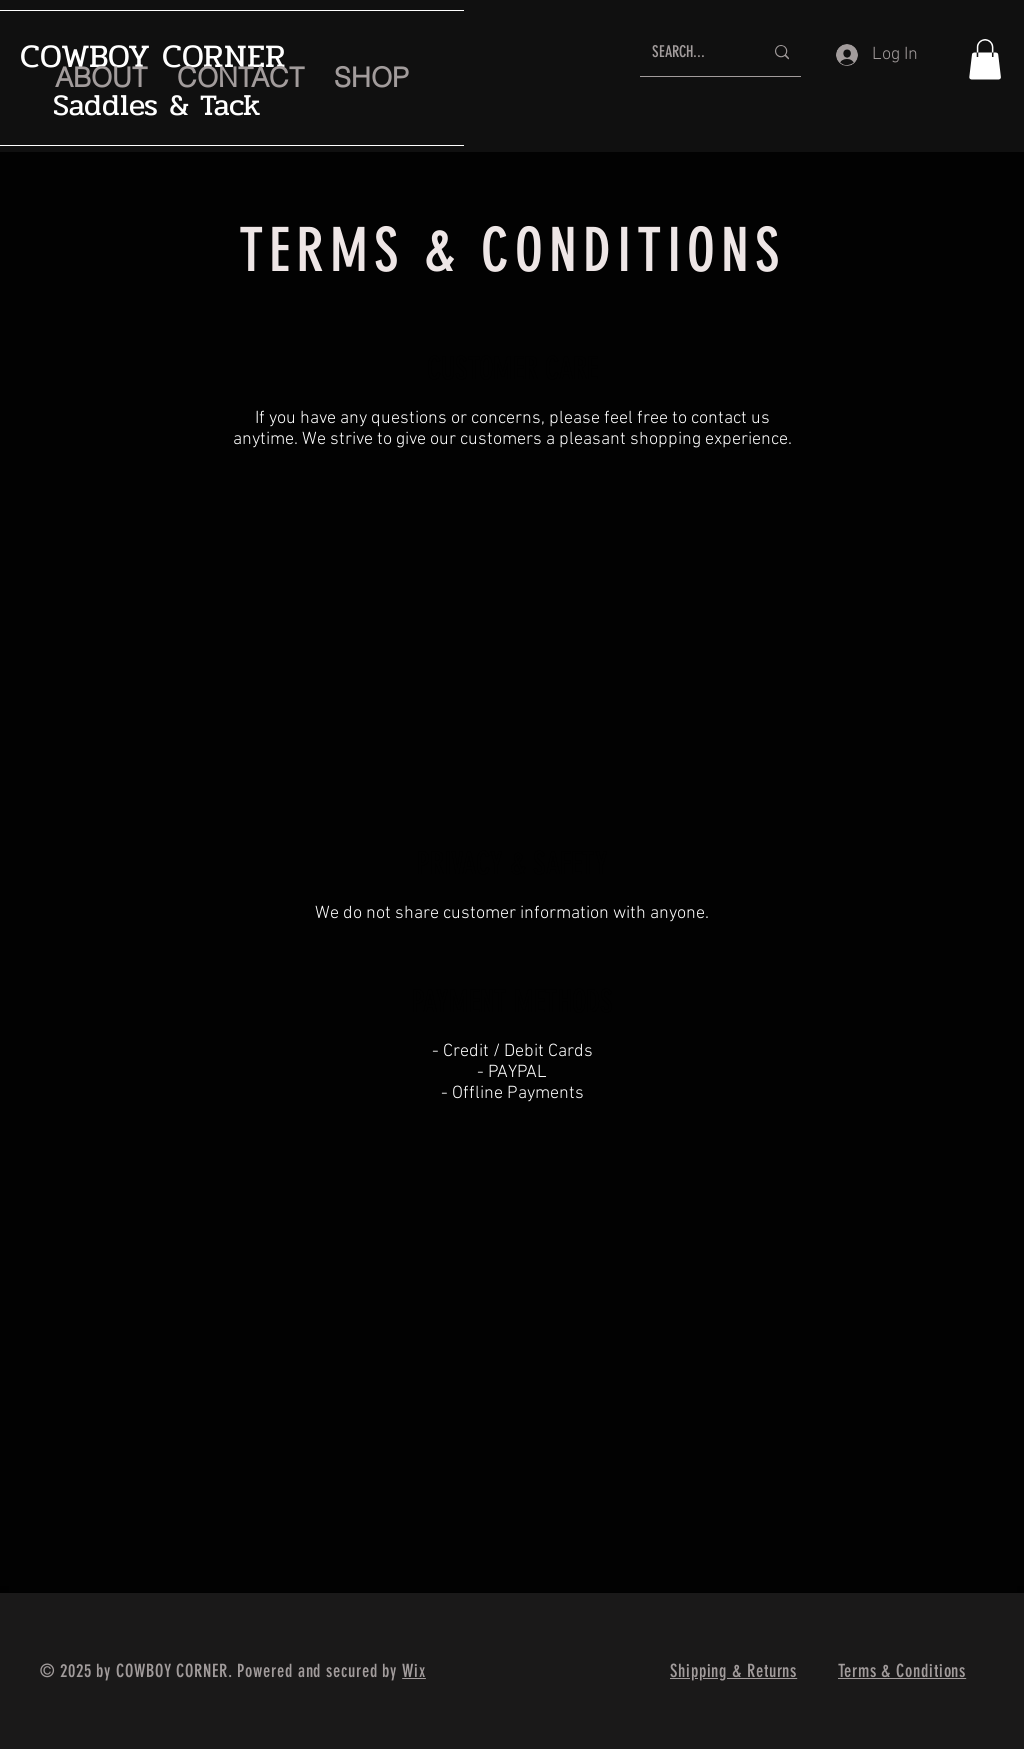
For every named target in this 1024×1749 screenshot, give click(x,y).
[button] (985, 59)
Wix (414, 1671)
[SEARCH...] (692, 52)
